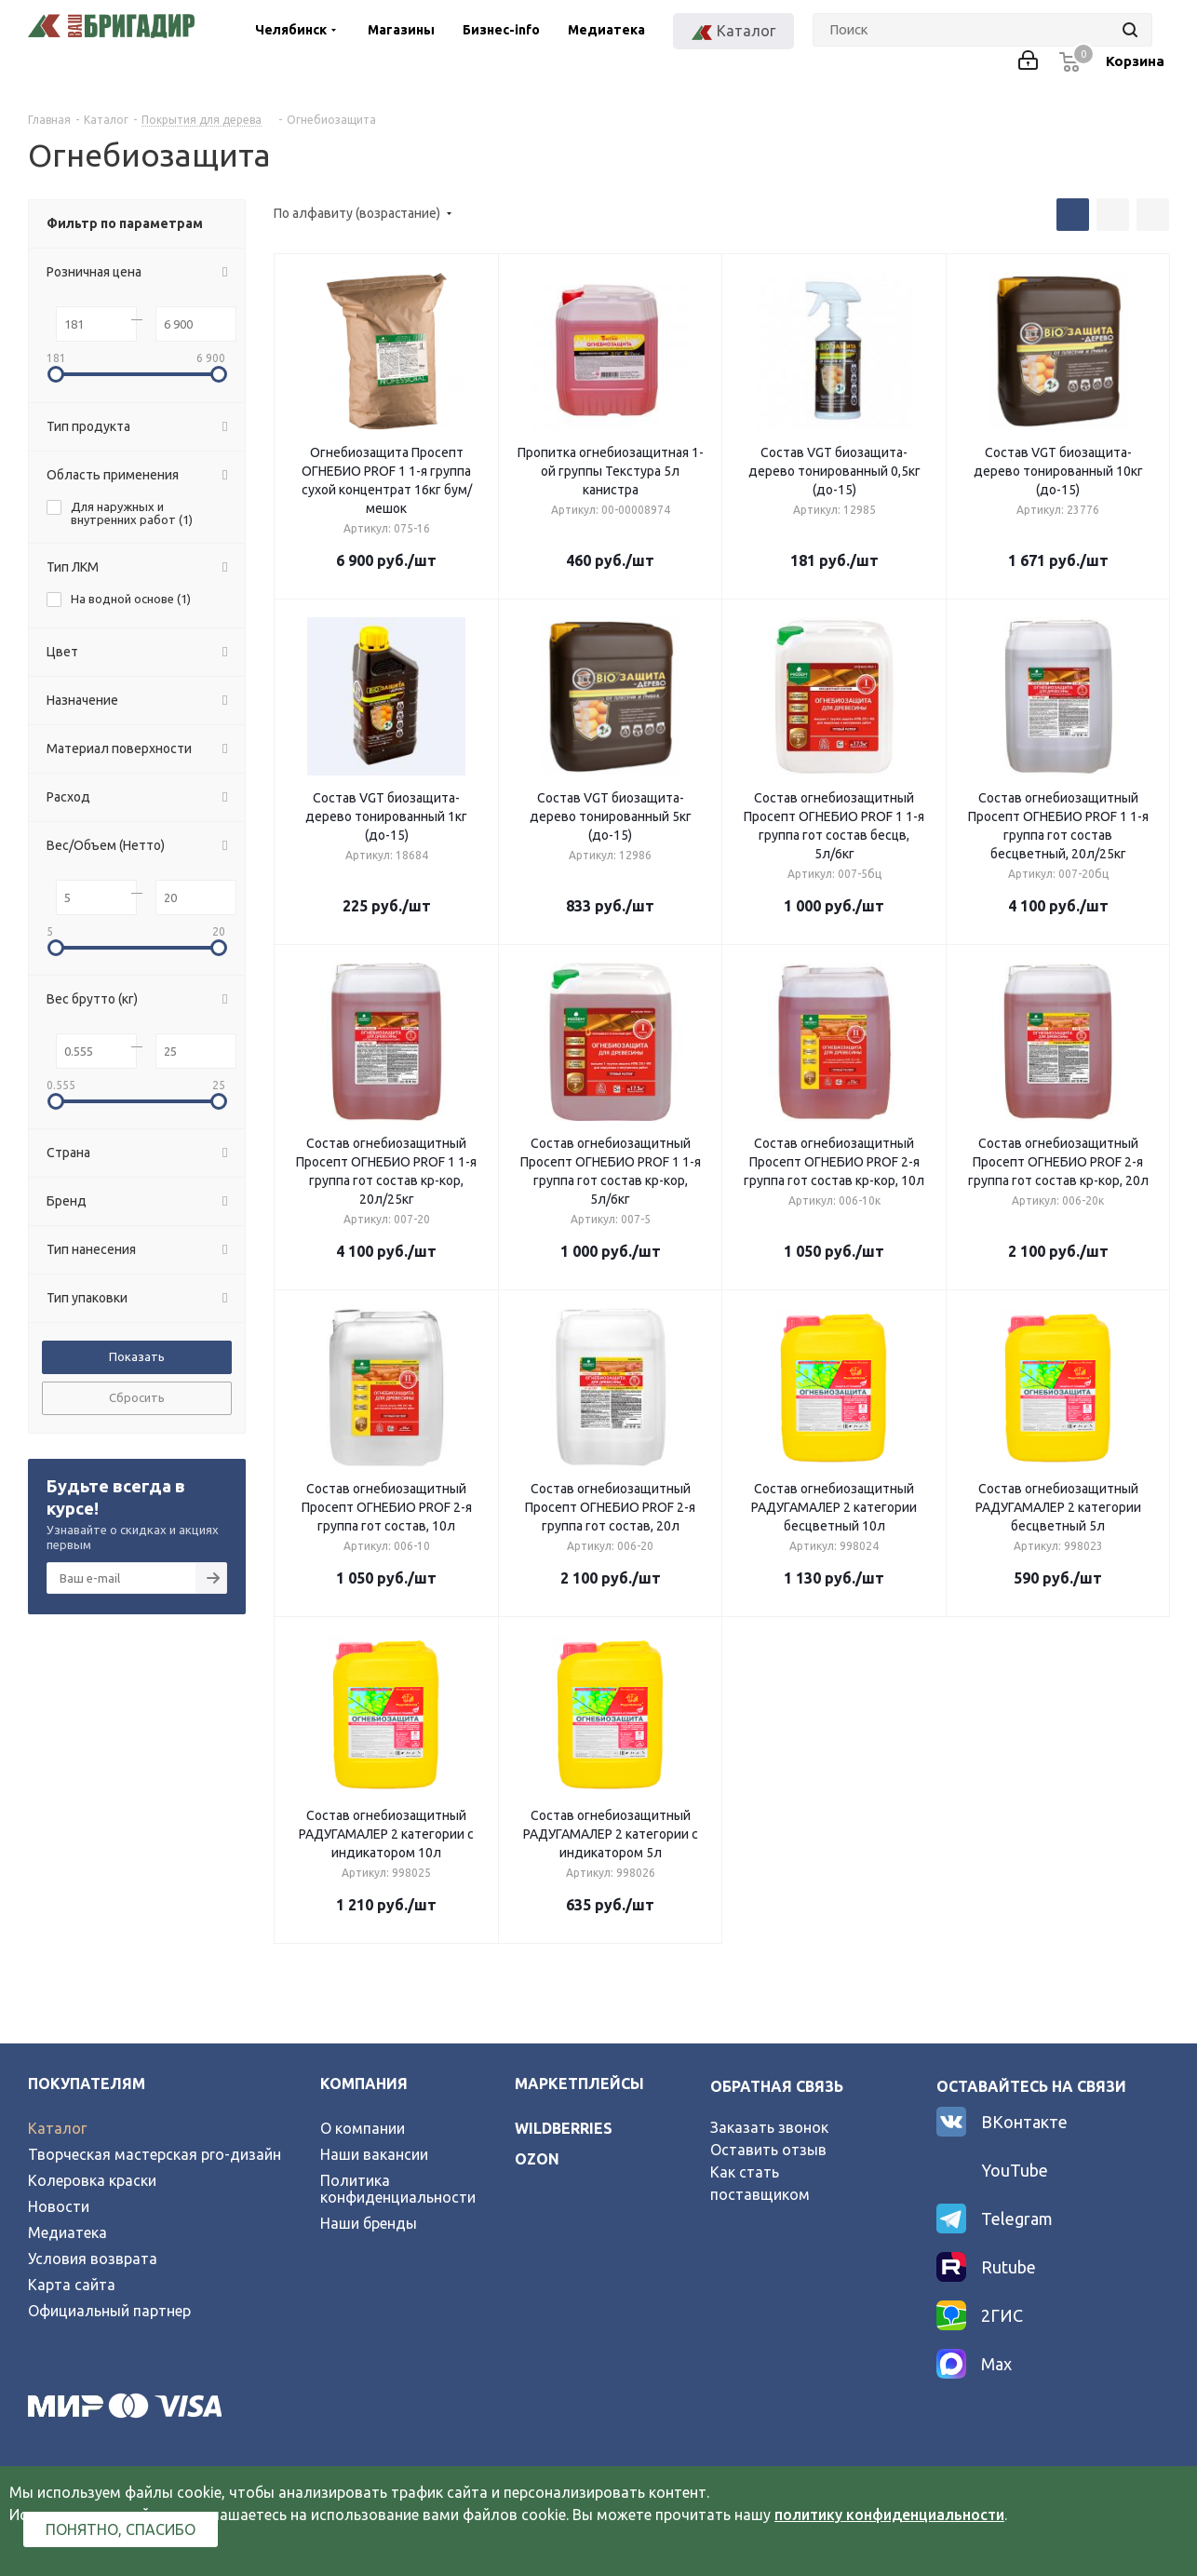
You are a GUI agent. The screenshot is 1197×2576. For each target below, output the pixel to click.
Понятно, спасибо (120, 2529)
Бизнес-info (501, 29)
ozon (537, 2159)
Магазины (401, 29)
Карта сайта (71, 2284)
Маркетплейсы (579, 2083)
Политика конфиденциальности (398, 2188)
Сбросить (137, 1397)
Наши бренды (368, 2223)
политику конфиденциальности (889, 2514)
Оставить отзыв (768, 2149)
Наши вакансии (374, 2154)
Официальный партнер (109, 2310)
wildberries (563, 2128)
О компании (362, 2128)
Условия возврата (92, 2258)
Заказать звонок (769, 2127)
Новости (58, 2206)
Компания (364, 2083)
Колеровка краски (92, 2180)
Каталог (57, 2128)
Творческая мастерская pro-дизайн (154, 2154)
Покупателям (86, 2083)
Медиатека (606, 29)
